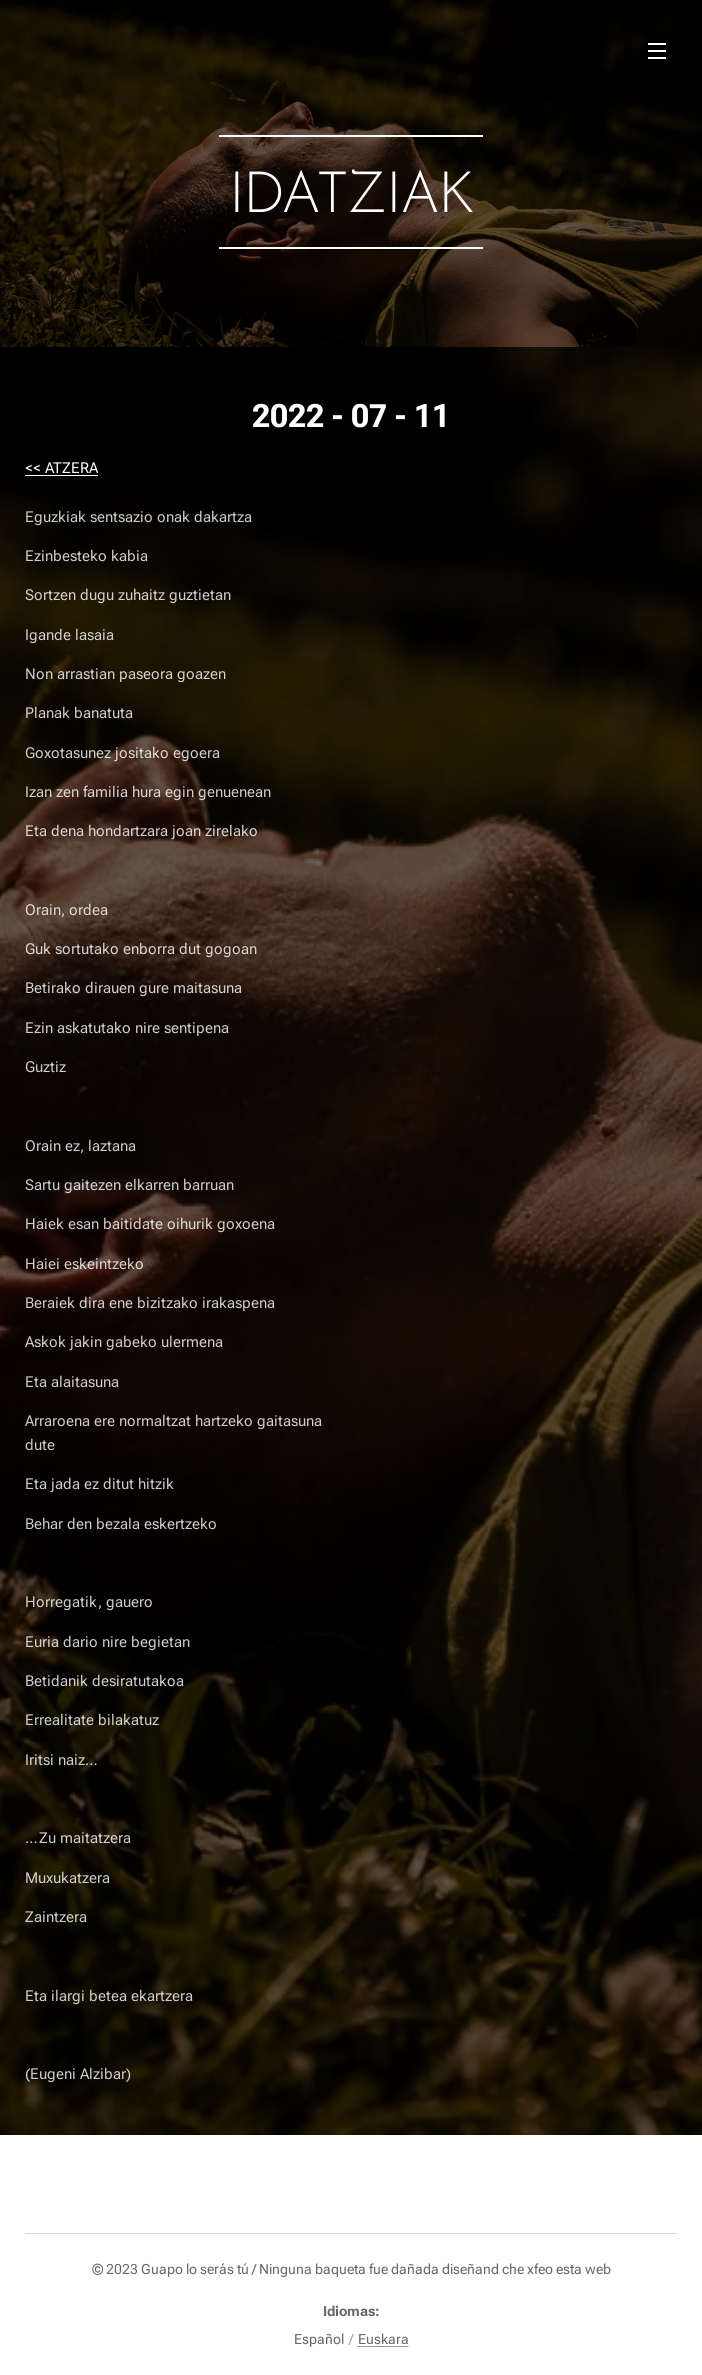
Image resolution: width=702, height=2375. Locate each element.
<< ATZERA (61, 468)
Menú (657, 51)
